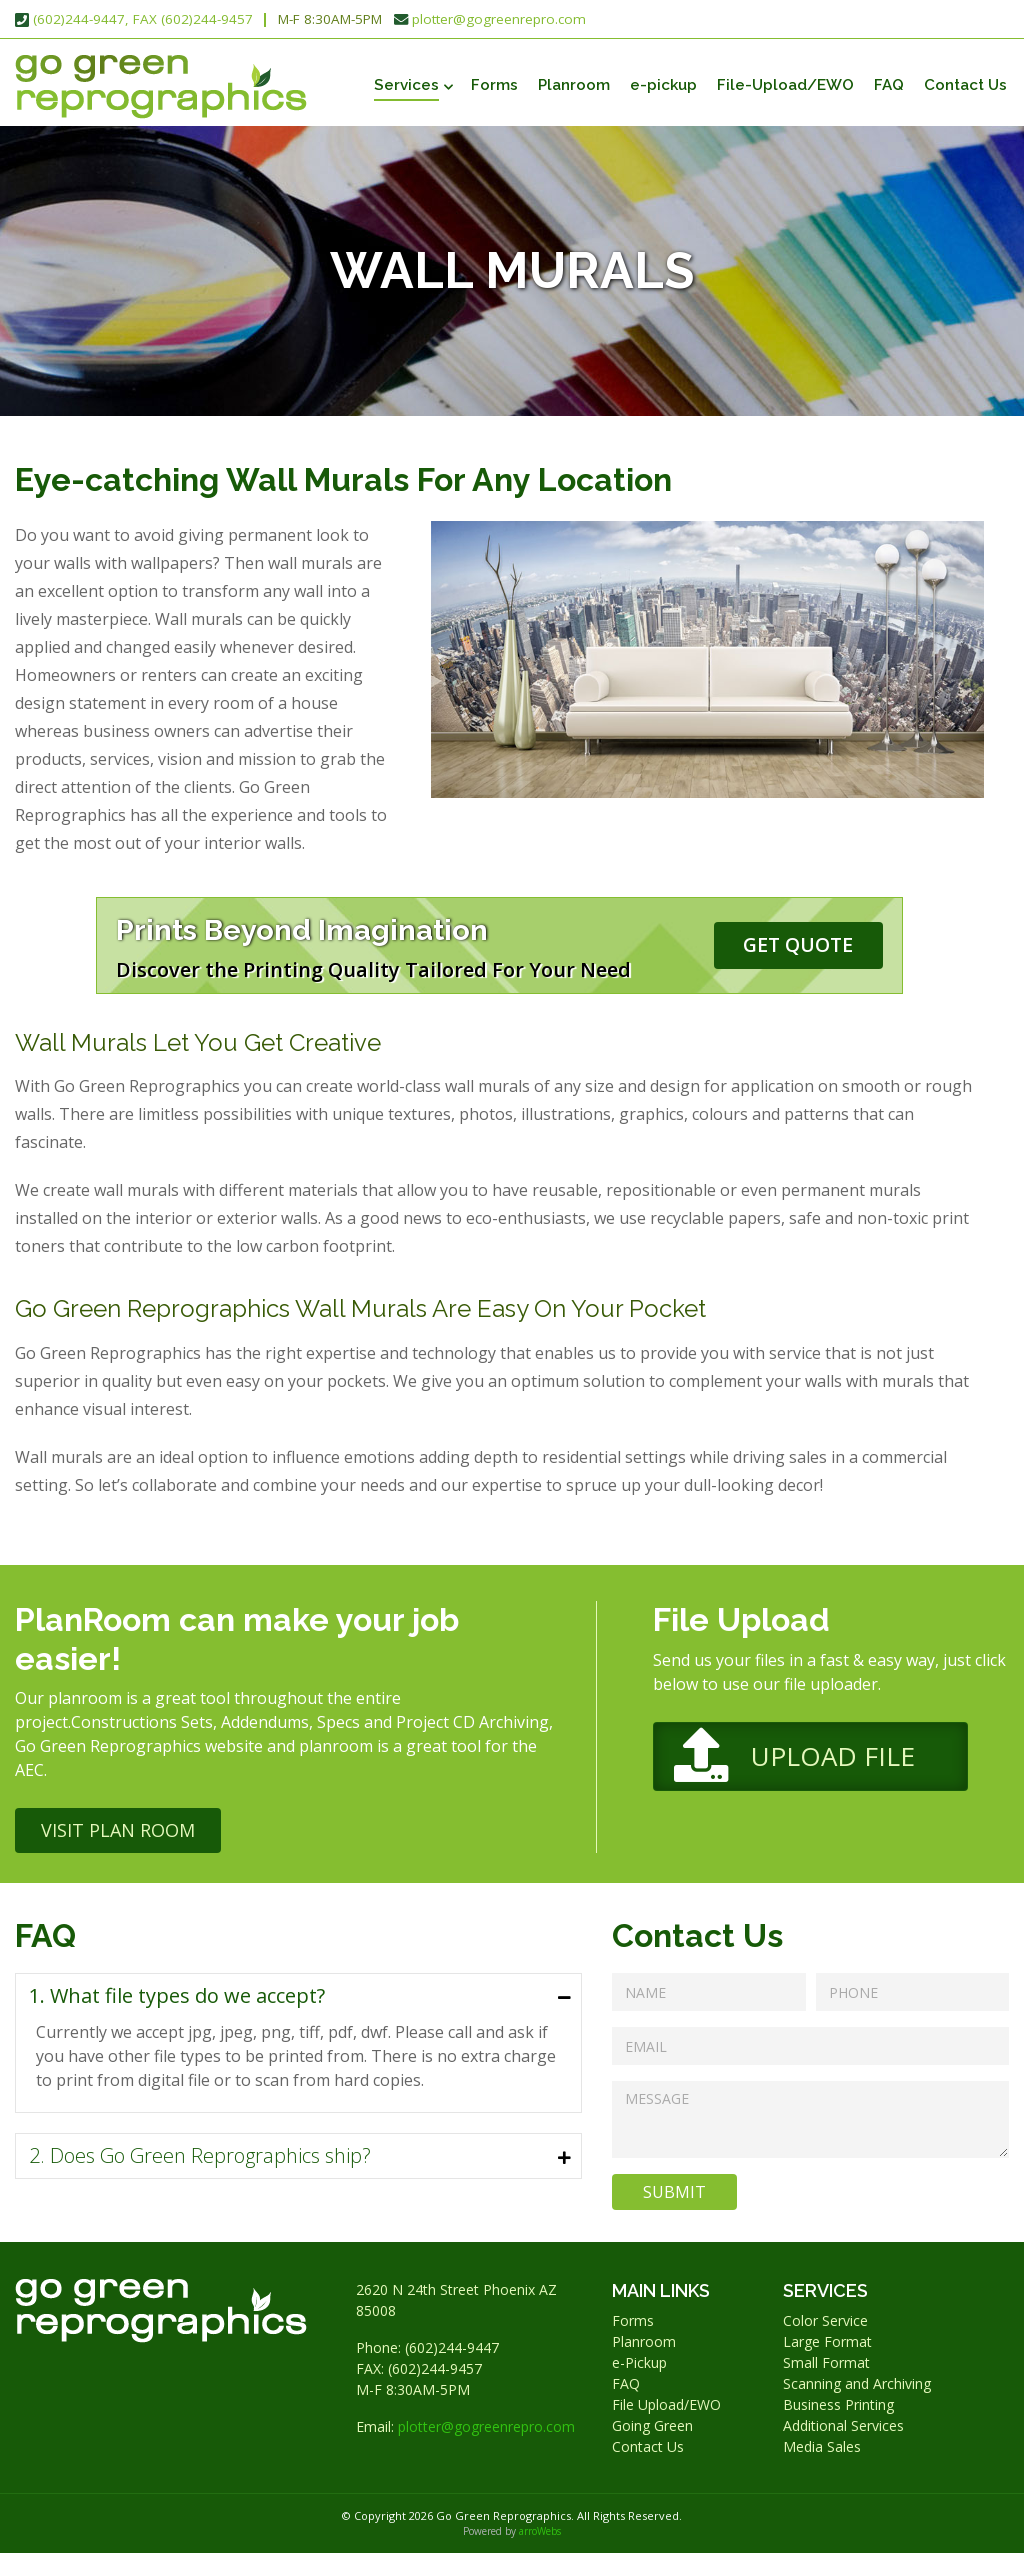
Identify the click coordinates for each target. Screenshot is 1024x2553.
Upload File (833, 1756)
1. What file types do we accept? (177, 1995)
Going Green (652, 2425)
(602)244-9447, (81, 19)
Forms (494, 85)
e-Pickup (639, 2362)
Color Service (825, 2320)
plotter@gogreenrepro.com (499, 19)
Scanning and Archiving (857, 2383)
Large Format (827, 2341)
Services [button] (406, 85)
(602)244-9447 (452, 2347)
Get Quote (798, 944)
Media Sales (822, 2446)
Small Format (826, 2362)
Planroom (574, 85)
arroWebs (540, 2531)
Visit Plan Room (118, 1830)
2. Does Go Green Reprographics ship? (200, 2155)
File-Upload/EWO (785, 85)
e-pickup (663, 85)
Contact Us (965, 85)
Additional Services (843, 2425)
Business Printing (838, 2404)
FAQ (889, 85)
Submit (674, 2192)
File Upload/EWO (666, 2404)
